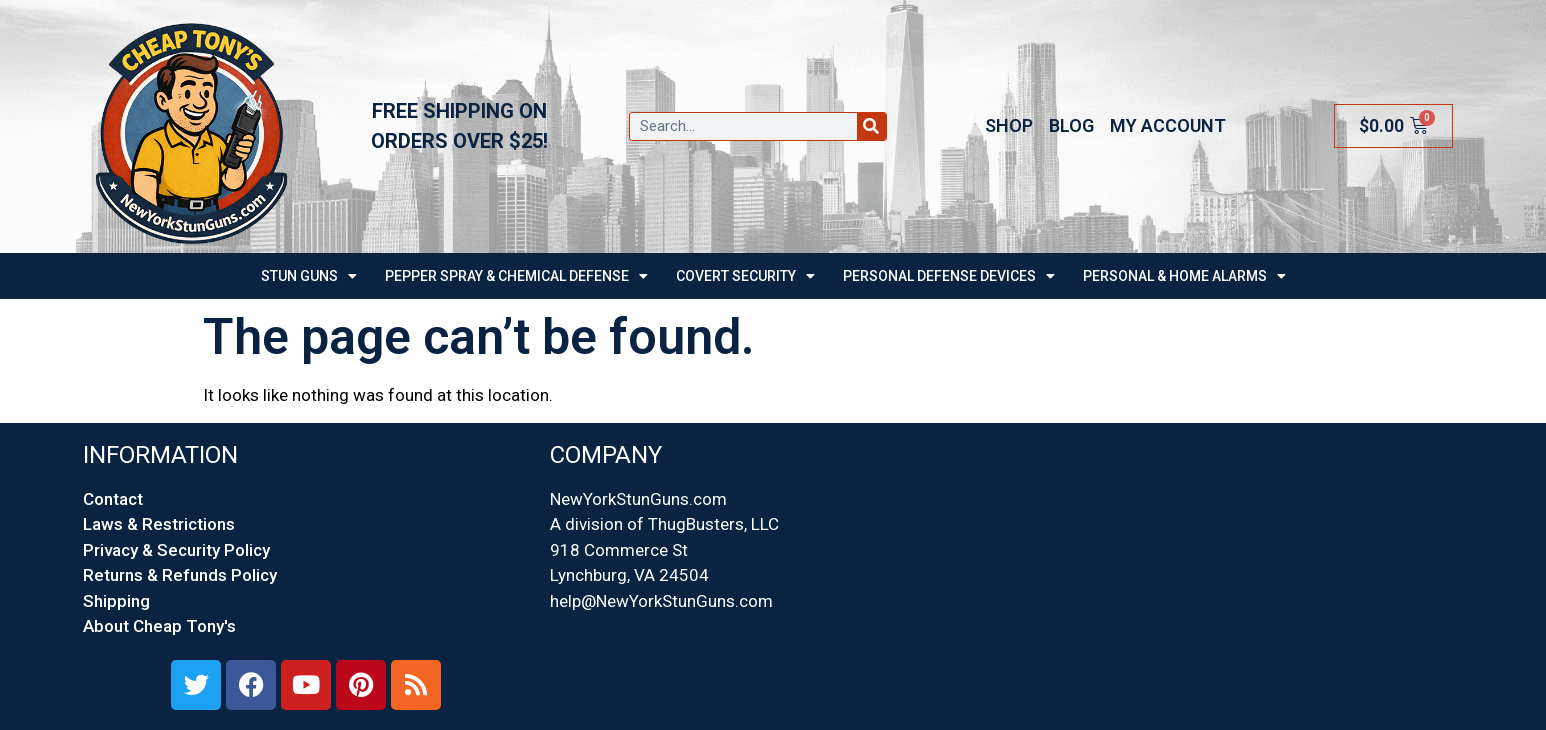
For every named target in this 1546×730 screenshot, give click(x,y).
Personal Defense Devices (949, 276)
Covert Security (745, 276)
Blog (1071, 125)
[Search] (871, 126)
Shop (1009, 125)
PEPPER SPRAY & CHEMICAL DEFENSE (516, 276)
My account (1168, 125)
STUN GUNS (309, 276)
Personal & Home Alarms (1184, 276)
